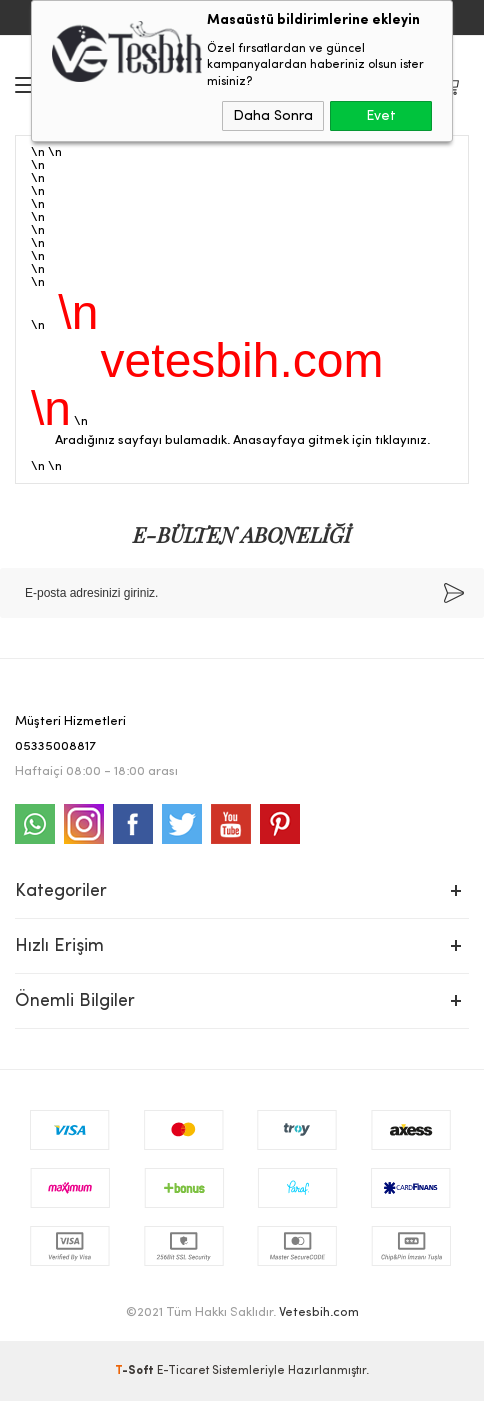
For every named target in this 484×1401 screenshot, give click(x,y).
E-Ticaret (183, 1371)
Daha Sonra (273, 116)
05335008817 (55, 746)
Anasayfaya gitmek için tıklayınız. (331, 440)
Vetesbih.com (319, 1312)
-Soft (136, 1371)
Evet (381, 116)
